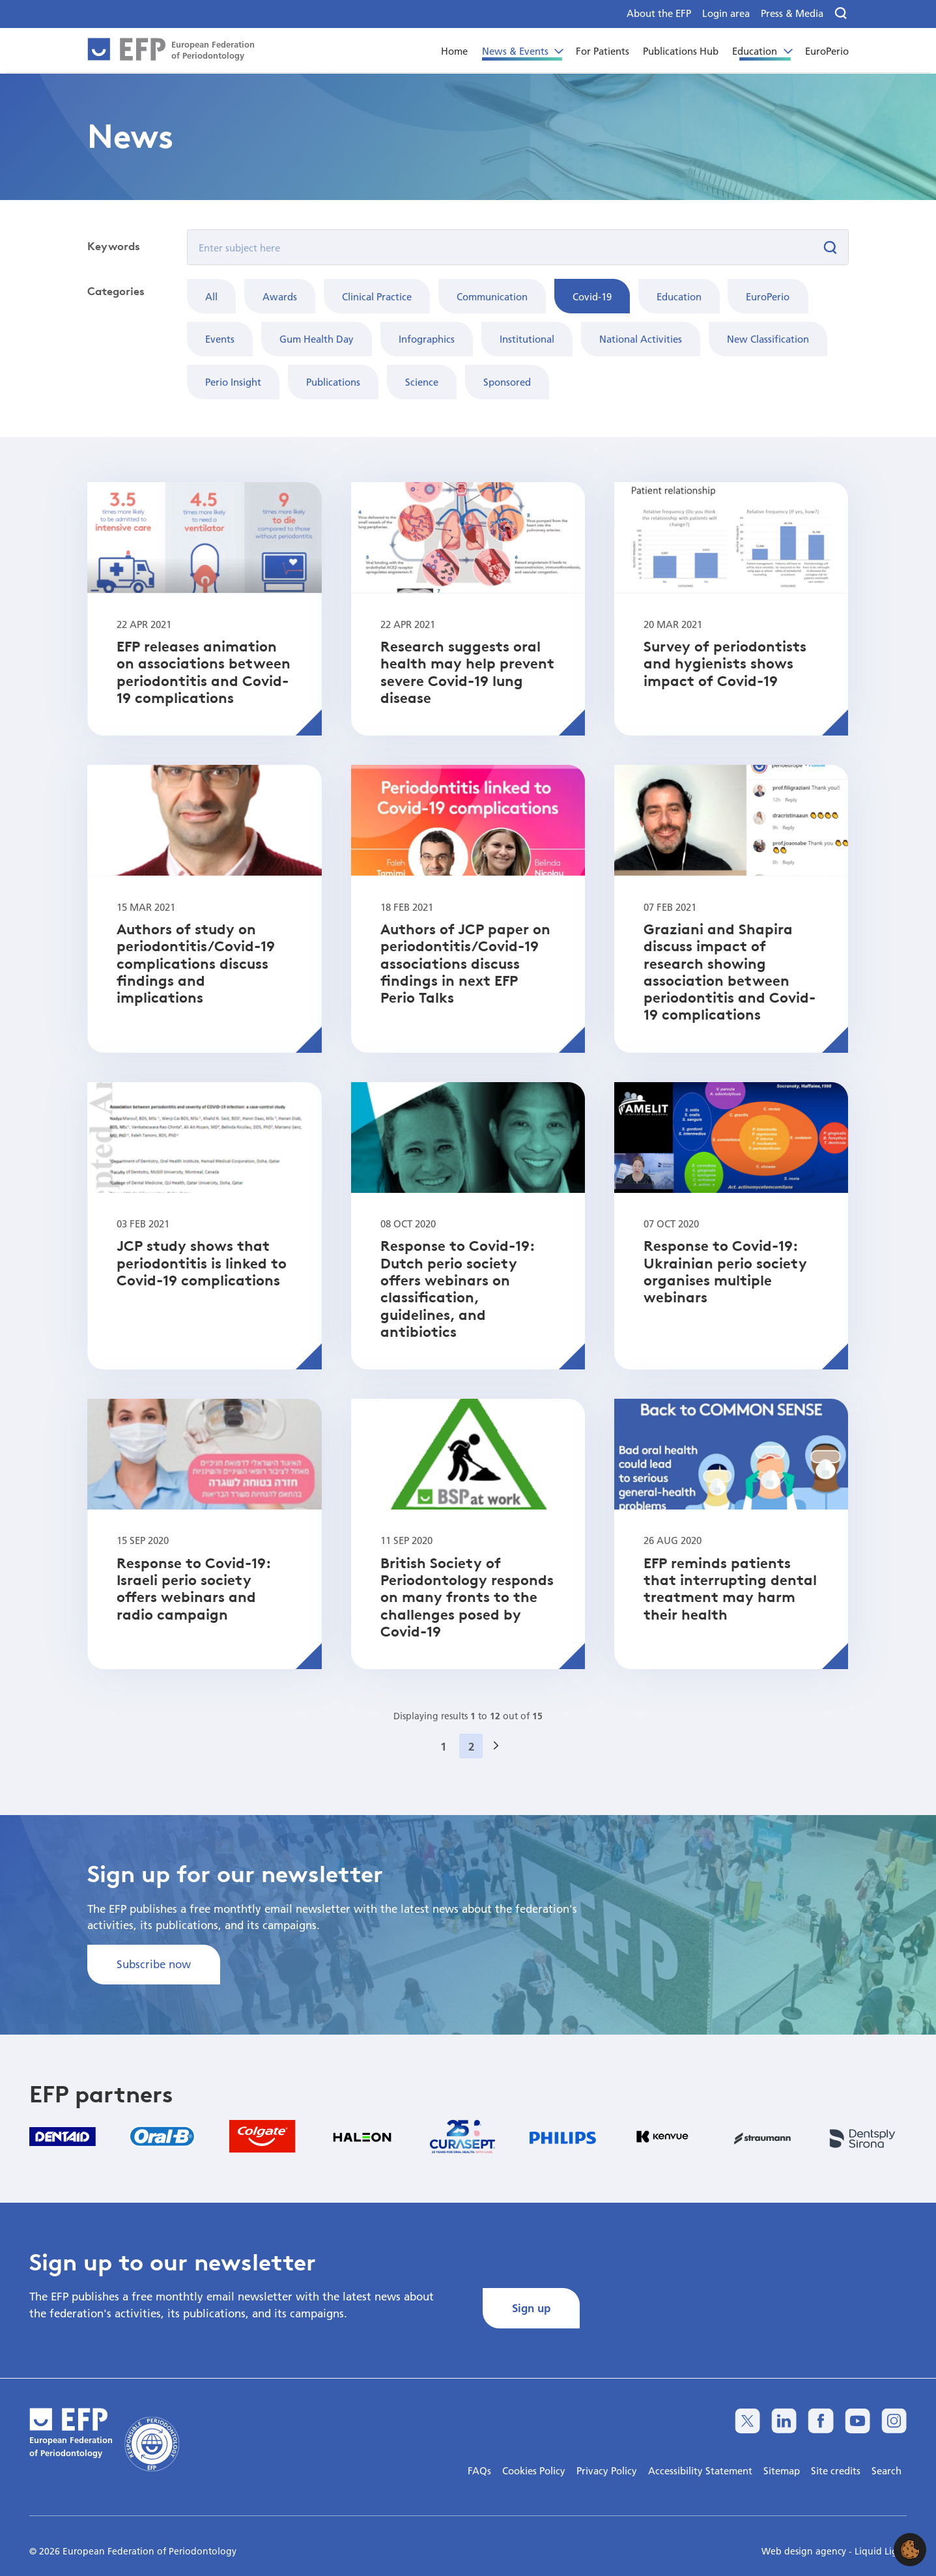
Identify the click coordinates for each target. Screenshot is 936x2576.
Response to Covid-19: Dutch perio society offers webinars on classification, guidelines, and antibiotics (457, 1288)
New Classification (768, 338)
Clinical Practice (377, 296)
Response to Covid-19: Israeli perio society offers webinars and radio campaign (193, 1588)
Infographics (427, 338)
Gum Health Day (316, 338)
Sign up (531, 2308)
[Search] (841, 13)
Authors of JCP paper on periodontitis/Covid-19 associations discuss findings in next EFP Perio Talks (465, 963)
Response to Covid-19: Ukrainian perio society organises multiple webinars (725, 1271)
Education (679, 296)
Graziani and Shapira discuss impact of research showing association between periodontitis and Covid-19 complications (729, 972)
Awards (279, 296)
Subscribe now (154, 1964)
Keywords (113, 246)
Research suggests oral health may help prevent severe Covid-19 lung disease (467, 672)
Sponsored (507, 381)
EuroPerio (767, 296)
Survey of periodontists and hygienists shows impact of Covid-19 (725, 663)
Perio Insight (233, 381)
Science (421, 381)
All (211, 296)
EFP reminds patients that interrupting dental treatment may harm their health (730, 1588)
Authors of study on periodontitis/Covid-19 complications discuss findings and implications (196, 963)
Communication (492, 296)
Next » (500, 1762)
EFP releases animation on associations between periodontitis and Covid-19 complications (204, 672)
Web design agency (805, 2551)
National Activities (640, 338)
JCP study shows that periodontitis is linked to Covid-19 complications (202, 1263)
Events (219, 338)
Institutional (527, 338)
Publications (333, 381)
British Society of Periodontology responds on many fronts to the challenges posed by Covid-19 (467, 1597)
